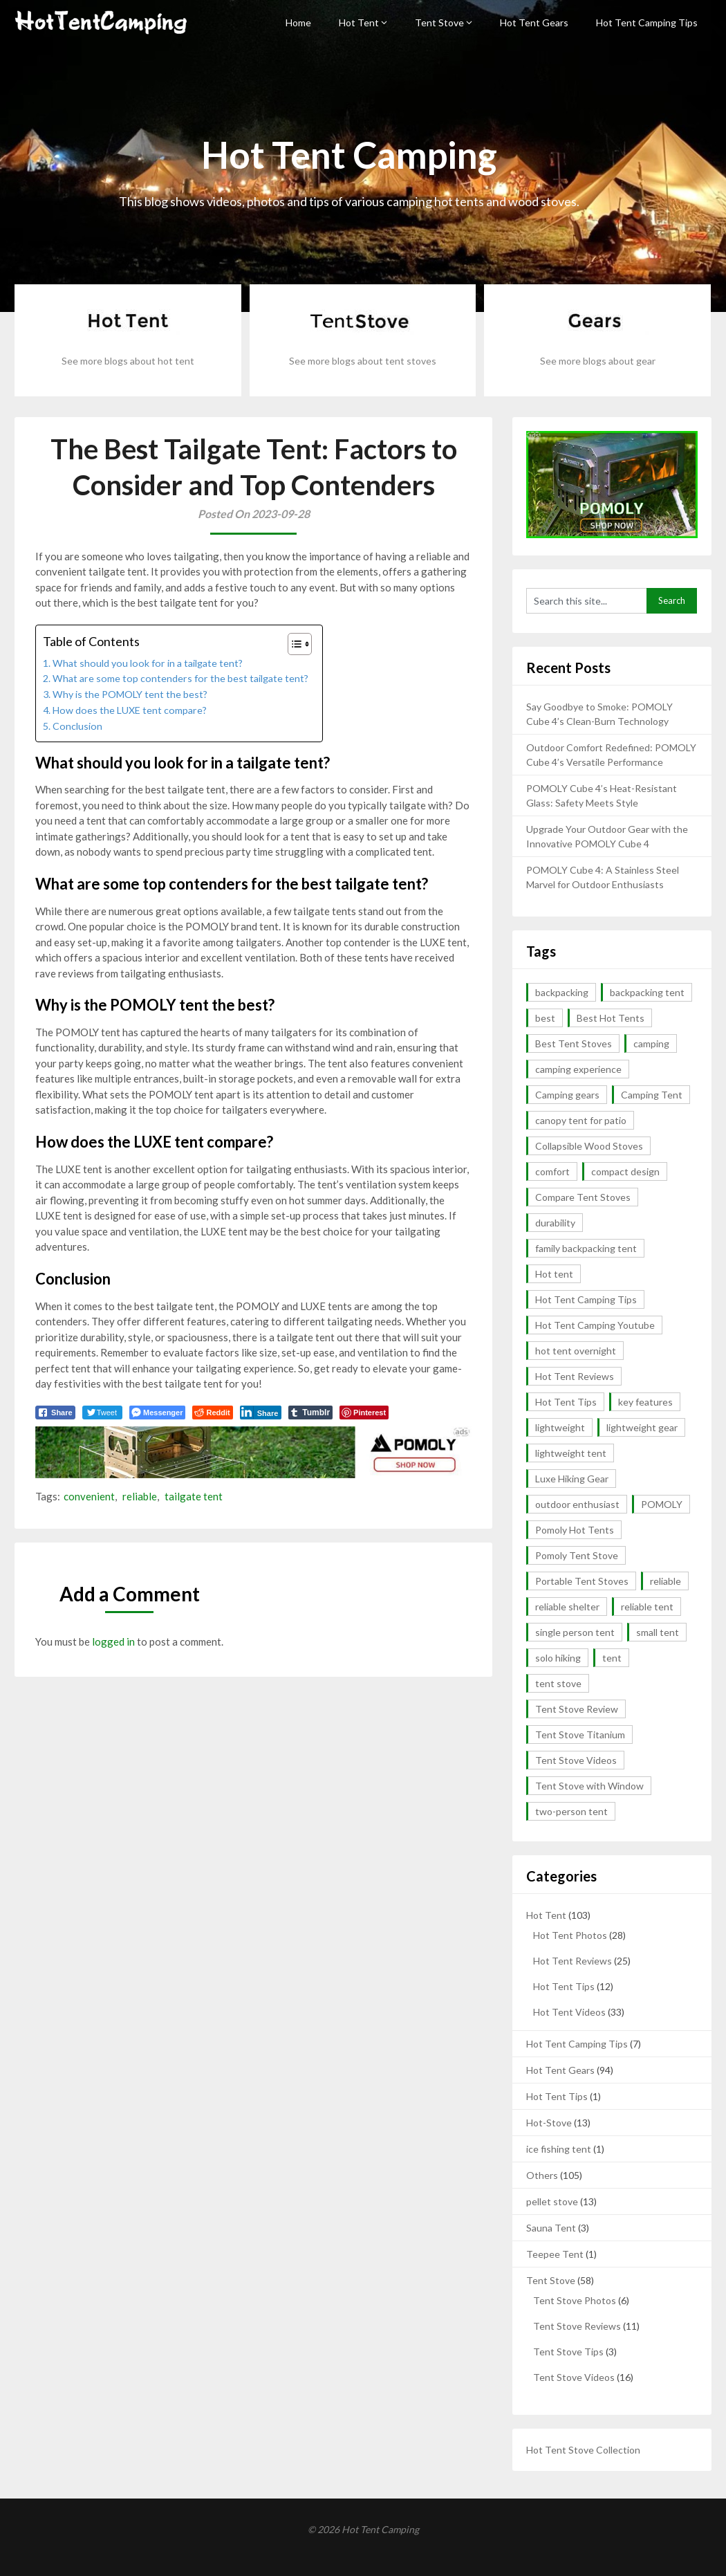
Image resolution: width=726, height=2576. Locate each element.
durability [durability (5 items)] (555, 1223)
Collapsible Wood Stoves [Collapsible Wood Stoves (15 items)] (589, 1146)
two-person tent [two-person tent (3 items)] (571, 1811)
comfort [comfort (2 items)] (552, 1171)
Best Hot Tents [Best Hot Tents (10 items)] (610, 1018)
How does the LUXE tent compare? (130, 710)
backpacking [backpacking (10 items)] (561, 992)
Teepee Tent (555, 2254)
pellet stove (552, 2201)
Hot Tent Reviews (572, 1961)
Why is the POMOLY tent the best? (130, 694)
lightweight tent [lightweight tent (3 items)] (570, 1453)
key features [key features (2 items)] (645, 1402)
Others (542, 2175)
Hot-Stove (549, 2122)
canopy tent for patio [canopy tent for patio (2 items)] (580, 1120)
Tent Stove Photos (574, 2300)
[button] (292, 644)
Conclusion (77, 726)
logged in (113, 1641)
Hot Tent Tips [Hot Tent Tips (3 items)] (566, 1402)
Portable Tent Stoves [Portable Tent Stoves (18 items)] (582, 1581)
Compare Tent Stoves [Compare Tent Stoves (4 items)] (583, 1197)
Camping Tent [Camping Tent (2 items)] (651, 1095)
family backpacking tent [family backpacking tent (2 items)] (586, 1248)
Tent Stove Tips (568, 2351)
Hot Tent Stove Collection (583, 2450)
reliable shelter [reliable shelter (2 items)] (567, 1606)
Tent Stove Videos (574, 2377)
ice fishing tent (558, 2149)
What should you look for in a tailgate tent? (148, 663)
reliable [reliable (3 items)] (665, 1581)
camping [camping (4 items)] (651, 1043)
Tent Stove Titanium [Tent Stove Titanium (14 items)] (580, 1734)
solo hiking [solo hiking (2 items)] (558, 1658)
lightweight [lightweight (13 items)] (560, 1427)
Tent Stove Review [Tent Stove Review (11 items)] (576, 1709)
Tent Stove (439, 22)
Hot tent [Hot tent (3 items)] (554, 1274)
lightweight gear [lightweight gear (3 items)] (642, 1427)
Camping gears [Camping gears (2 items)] (567, 1095)
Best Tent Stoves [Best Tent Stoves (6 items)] (573, 1043)
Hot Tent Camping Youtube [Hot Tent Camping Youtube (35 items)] (595, 1325)
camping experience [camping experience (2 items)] (578, 1069)
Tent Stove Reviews (577, 2326)
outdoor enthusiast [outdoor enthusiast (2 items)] (577, 1504)
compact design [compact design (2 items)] (625, 1171)
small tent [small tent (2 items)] (657, 1632)
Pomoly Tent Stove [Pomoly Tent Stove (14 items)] (576, 1555)
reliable (139, 1496)
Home (298, 22)
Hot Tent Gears (534, 22)
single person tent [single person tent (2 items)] (575, 1632)
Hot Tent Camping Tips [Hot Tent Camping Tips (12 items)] (586, 1299)
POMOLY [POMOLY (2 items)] (661, 1504)
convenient (89, 1496)
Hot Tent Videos (569, 2012)
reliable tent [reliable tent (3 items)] (647, 1606)
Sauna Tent (551, 2228)
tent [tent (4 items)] (612, 1658)
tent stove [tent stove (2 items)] (558, 1683)
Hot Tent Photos (570, 1935)
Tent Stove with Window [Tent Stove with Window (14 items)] (589, 1786)
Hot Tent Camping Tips (647, 22)
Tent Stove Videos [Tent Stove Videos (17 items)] (576, 1760)
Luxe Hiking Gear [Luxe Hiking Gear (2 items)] (571, 1478)
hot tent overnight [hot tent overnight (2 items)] (575, 1350)
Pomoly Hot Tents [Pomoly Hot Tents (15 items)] (574, 1530)
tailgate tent (194, 1496)
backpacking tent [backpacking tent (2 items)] (647, 992)
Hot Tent (359, 22)
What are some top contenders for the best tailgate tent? (180, 678)
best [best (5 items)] (545, 1018)
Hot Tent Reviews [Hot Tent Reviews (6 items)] (574, 1376)
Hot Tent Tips (564, 1986)
